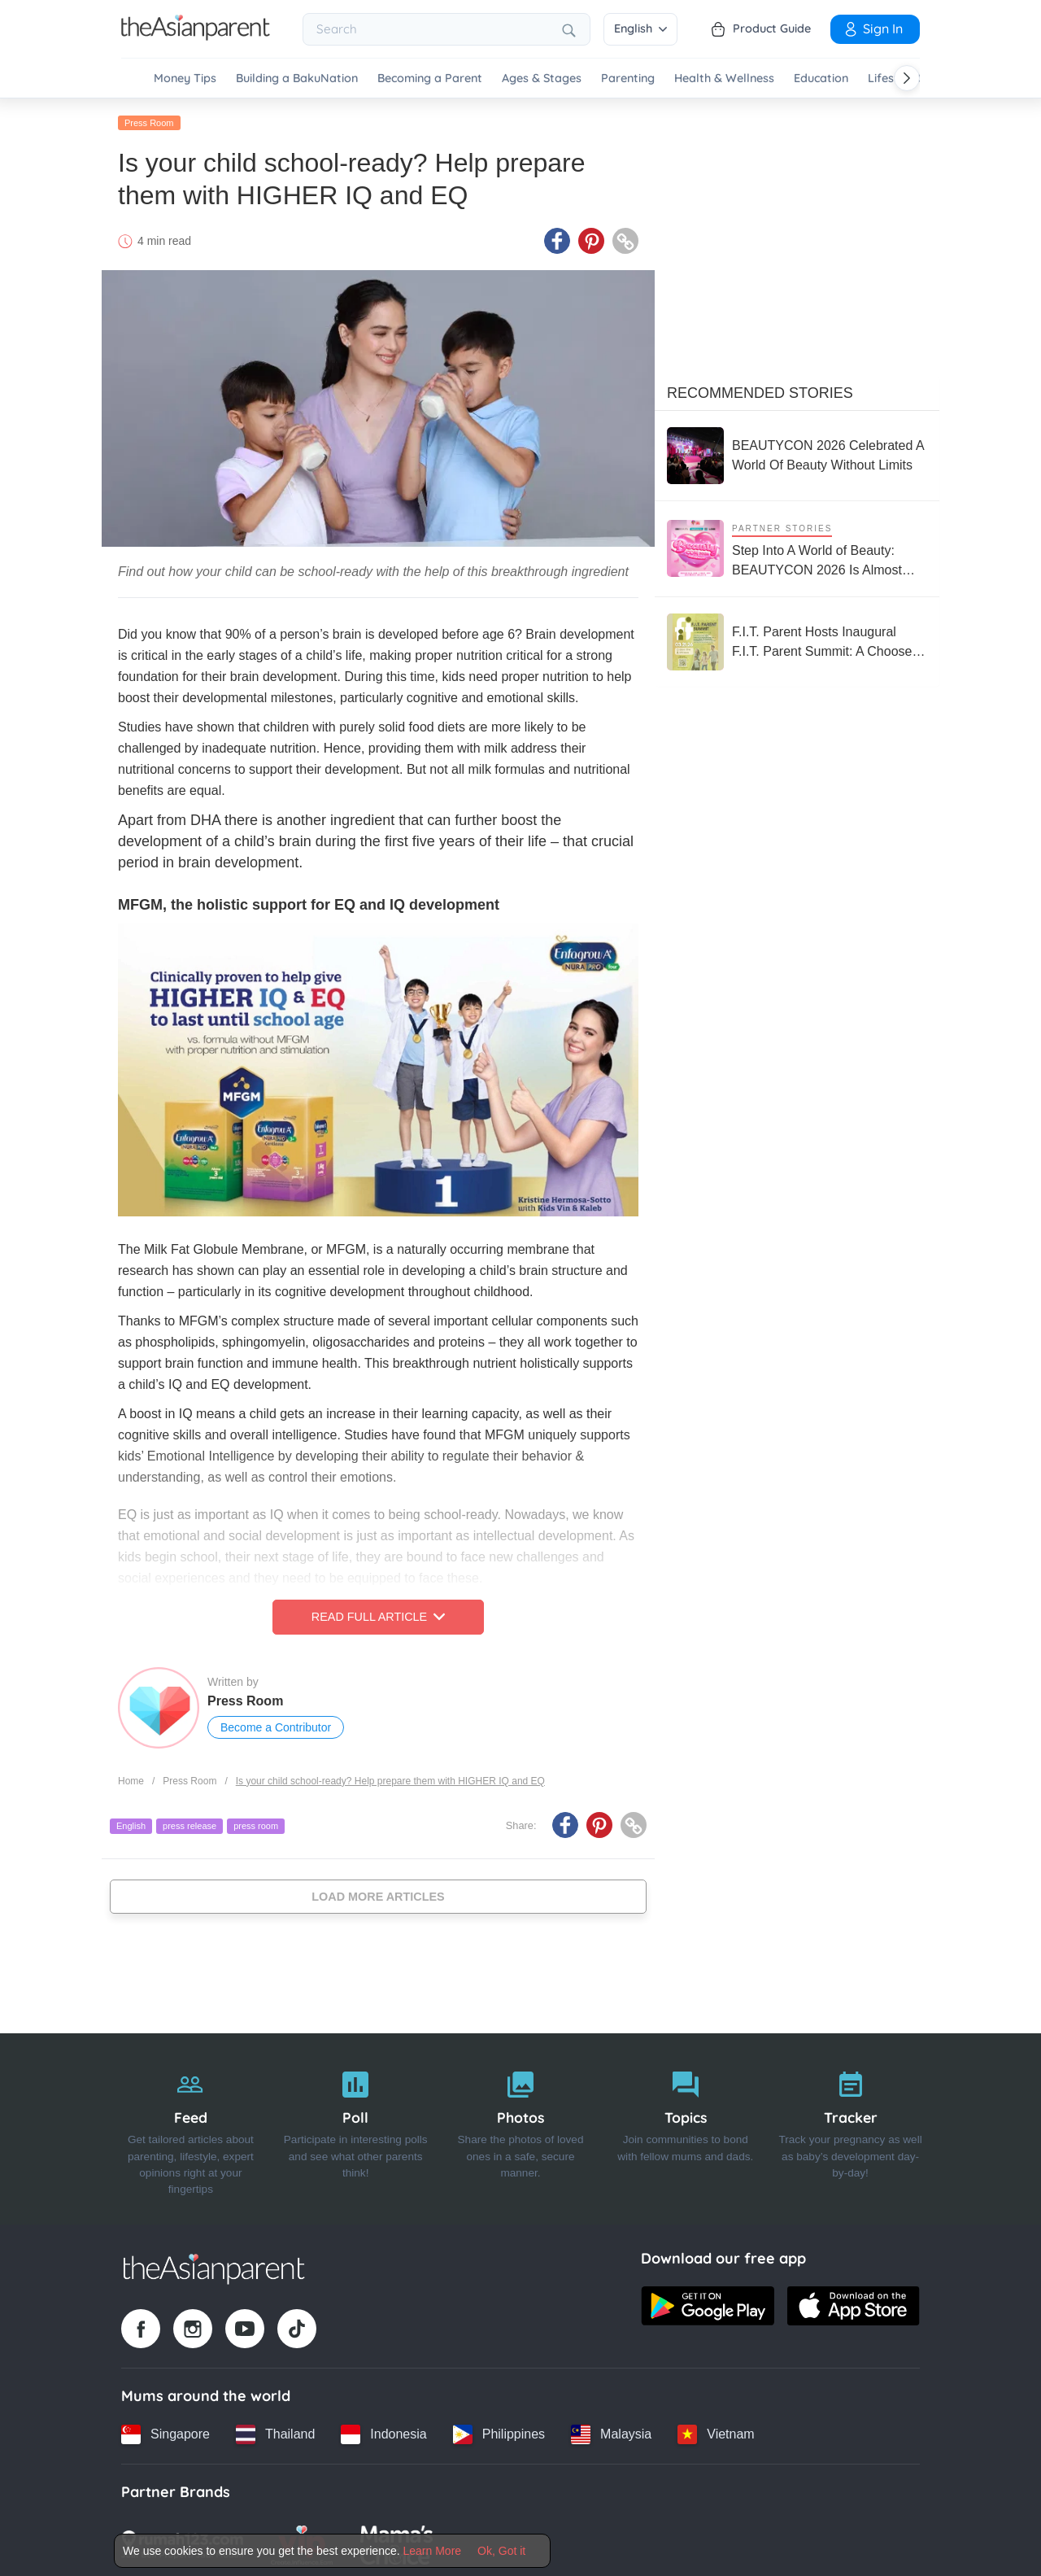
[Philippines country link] (499, 2431)
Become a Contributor (275, 1724)
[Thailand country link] (275, 2431)
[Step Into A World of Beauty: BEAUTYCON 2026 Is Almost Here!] (797, 545)
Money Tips (185, 78)
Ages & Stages (541, 78)
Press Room (149, 119)
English (640, 28)
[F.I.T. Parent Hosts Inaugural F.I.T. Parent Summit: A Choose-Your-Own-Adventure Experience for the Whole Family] (797, 638)
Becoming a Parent (429, 78)
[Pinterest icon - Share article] (591, 238)
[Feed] (191, 2126)
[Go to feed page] (195, 36)
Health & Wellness (724, 78)
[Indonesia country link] (383, 2431)
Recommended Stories (760, 390)
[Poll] (356, 2126)
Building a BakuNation (297, 78)
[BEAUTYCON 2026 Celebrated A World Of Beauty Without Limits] (797, 452)
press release (189, 1823)
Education (821, 78)
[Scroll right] (907, 78)
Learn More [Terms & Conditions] (432, 2550)
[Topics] (685, 2126)
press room (255, 1823)
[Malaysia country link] (611, 2431)
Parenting (628, 78)
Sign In (873, 28)
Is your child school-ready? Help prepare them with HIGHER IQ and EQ (390, 1778)
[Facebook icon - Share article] (557, 238)
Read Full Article (378, 1614)
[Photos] (521, 2126)
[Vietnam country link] (715, 2431)
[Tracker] (850, 2126)
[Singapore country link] (165, 2431)
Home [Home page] (131, 1778)
